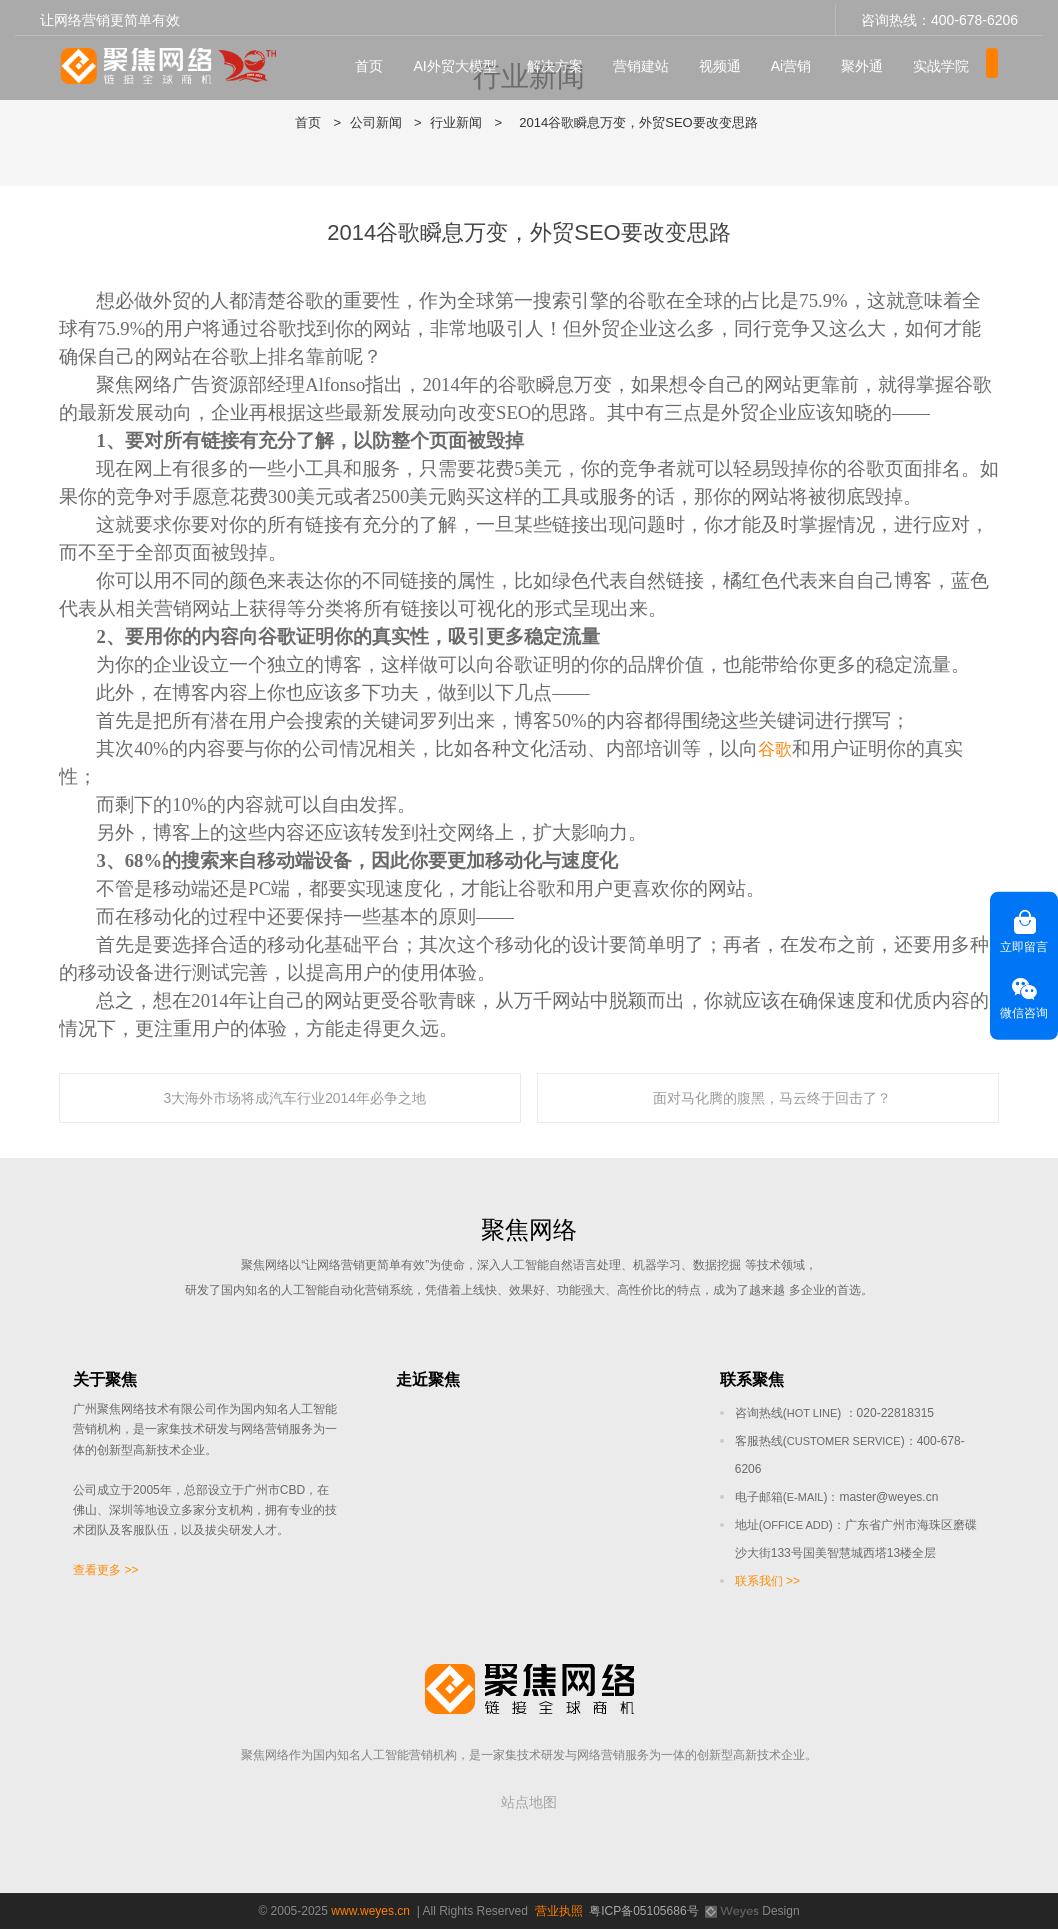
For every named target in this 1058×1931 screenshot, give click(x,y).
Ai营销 (795, 61)
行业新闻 (456, 122)
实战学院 (946, 61)
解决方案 (559, 61)
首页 (374, 61)
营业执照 (559, 1913)
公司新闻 (376, 122)
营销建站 (645, 61)
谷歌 (777, 748)
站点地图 (529, 1804)
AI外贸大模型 (459, 61)
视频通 (724, 61)
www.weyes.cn (370, 1913)
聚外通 (867, 61)
